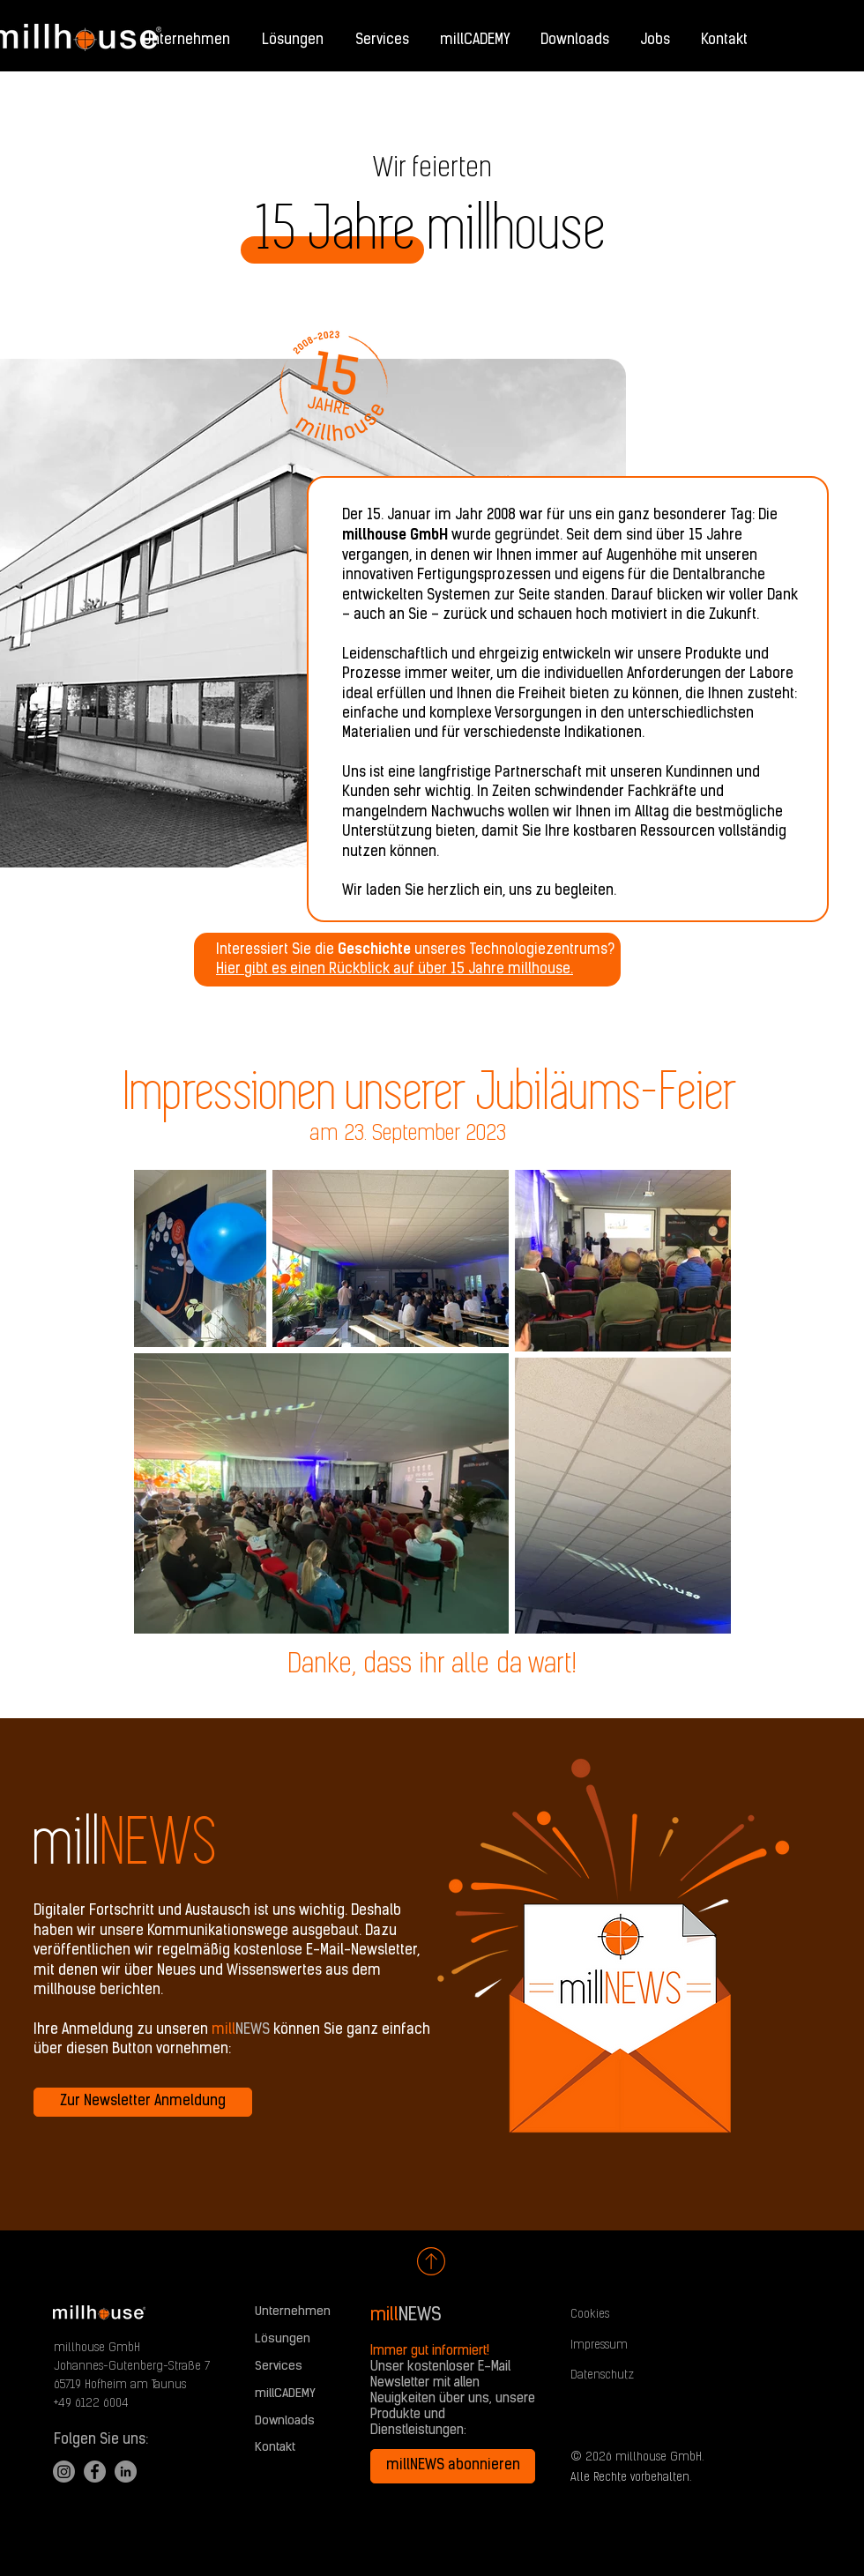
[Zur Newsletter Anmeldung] (143, 2102)
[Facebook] (95, 2472)
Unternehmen (293, 2312)
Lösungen (282, 2339)
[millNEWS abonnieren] (452, 2466)
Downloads (285, 2421)
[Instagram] (64, 2472)
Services (278, 2366)
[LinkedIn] (126, 2472)
